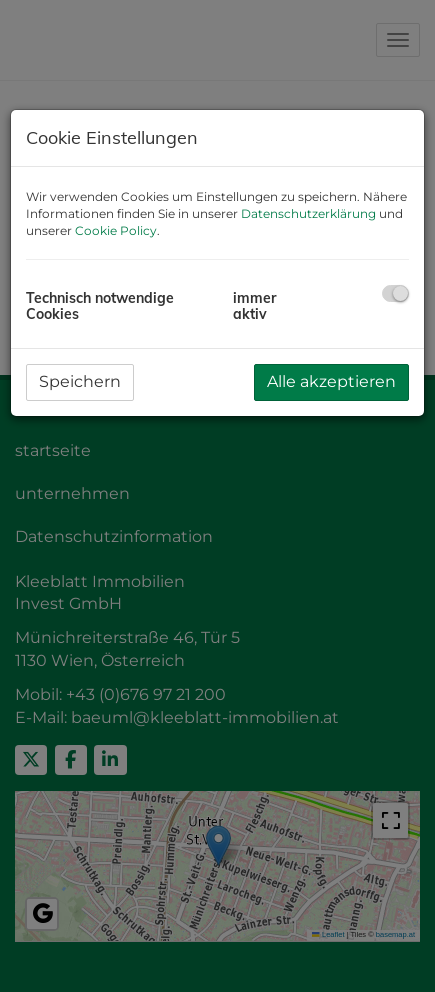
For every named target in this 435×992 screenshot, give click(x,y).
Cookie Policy (116, 230)
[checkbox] (395, 293)
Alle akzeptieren (331, 381)
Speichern (80, 381)
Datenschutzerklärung (308, 213)
